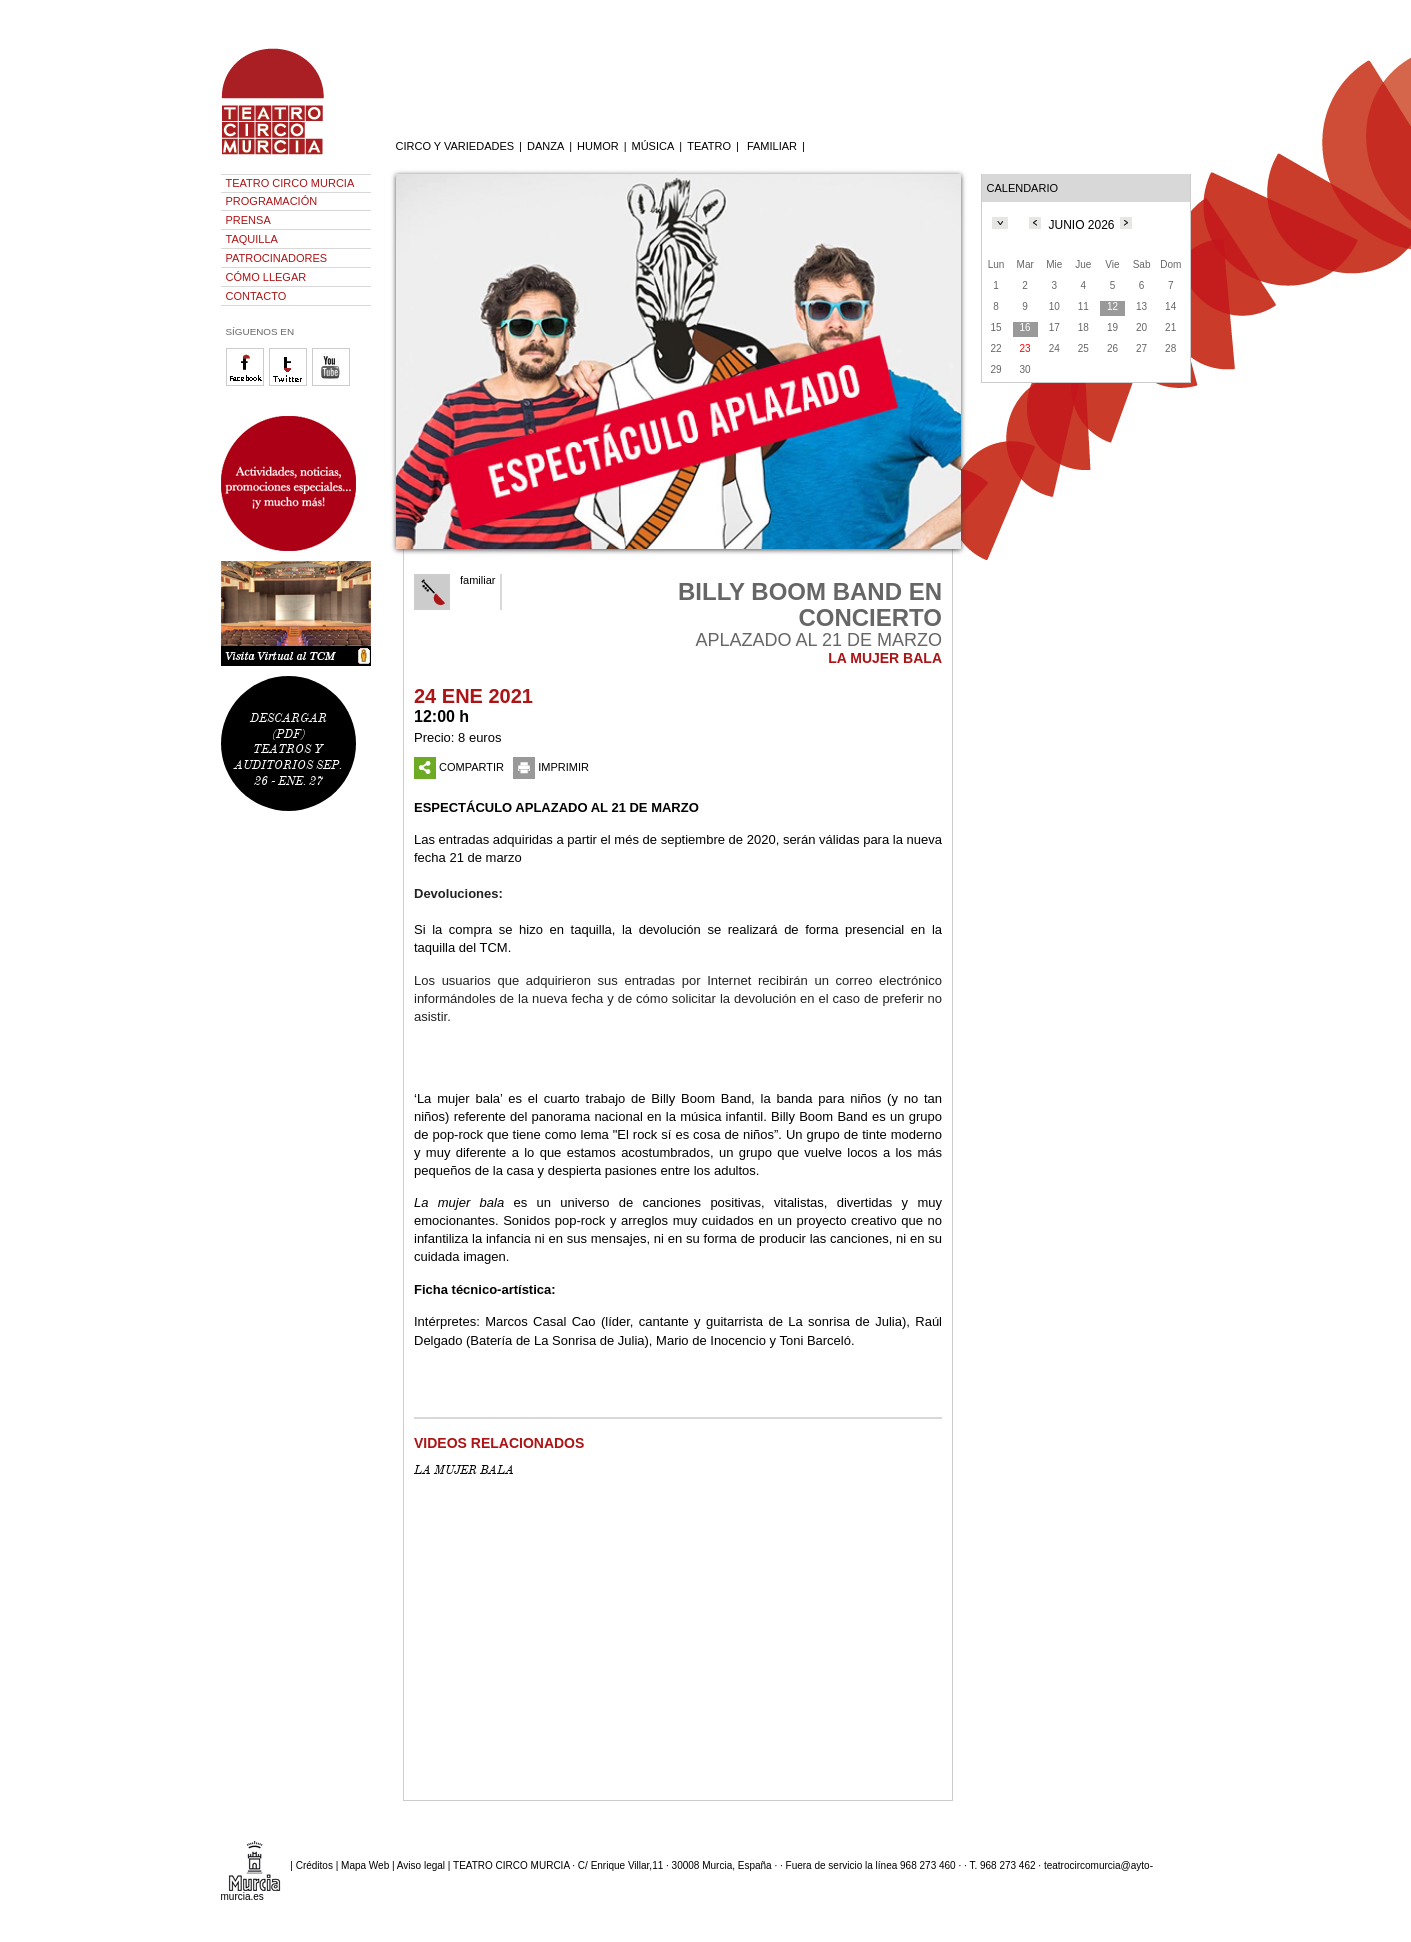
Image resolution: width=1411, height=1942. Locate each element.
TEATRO (709, 146)
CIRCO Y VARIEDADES (455, 146)
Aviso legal (421, 1864)
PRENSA (248, 220)
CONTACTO (256, 296)
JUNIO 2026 (1081, 225)
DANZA (545, 146)
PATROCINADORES (277, 258)
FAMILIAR (772, 146)
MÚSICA (653, 146)
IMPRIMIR (551, 767)
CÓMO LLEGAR (266, 277)
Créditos (314, 1864)
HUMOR (598, 146)
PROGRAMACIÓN (272, 201)
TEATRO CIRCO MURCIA (290, 183)
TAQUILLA (252, 239)
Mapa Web (365, 1864)
